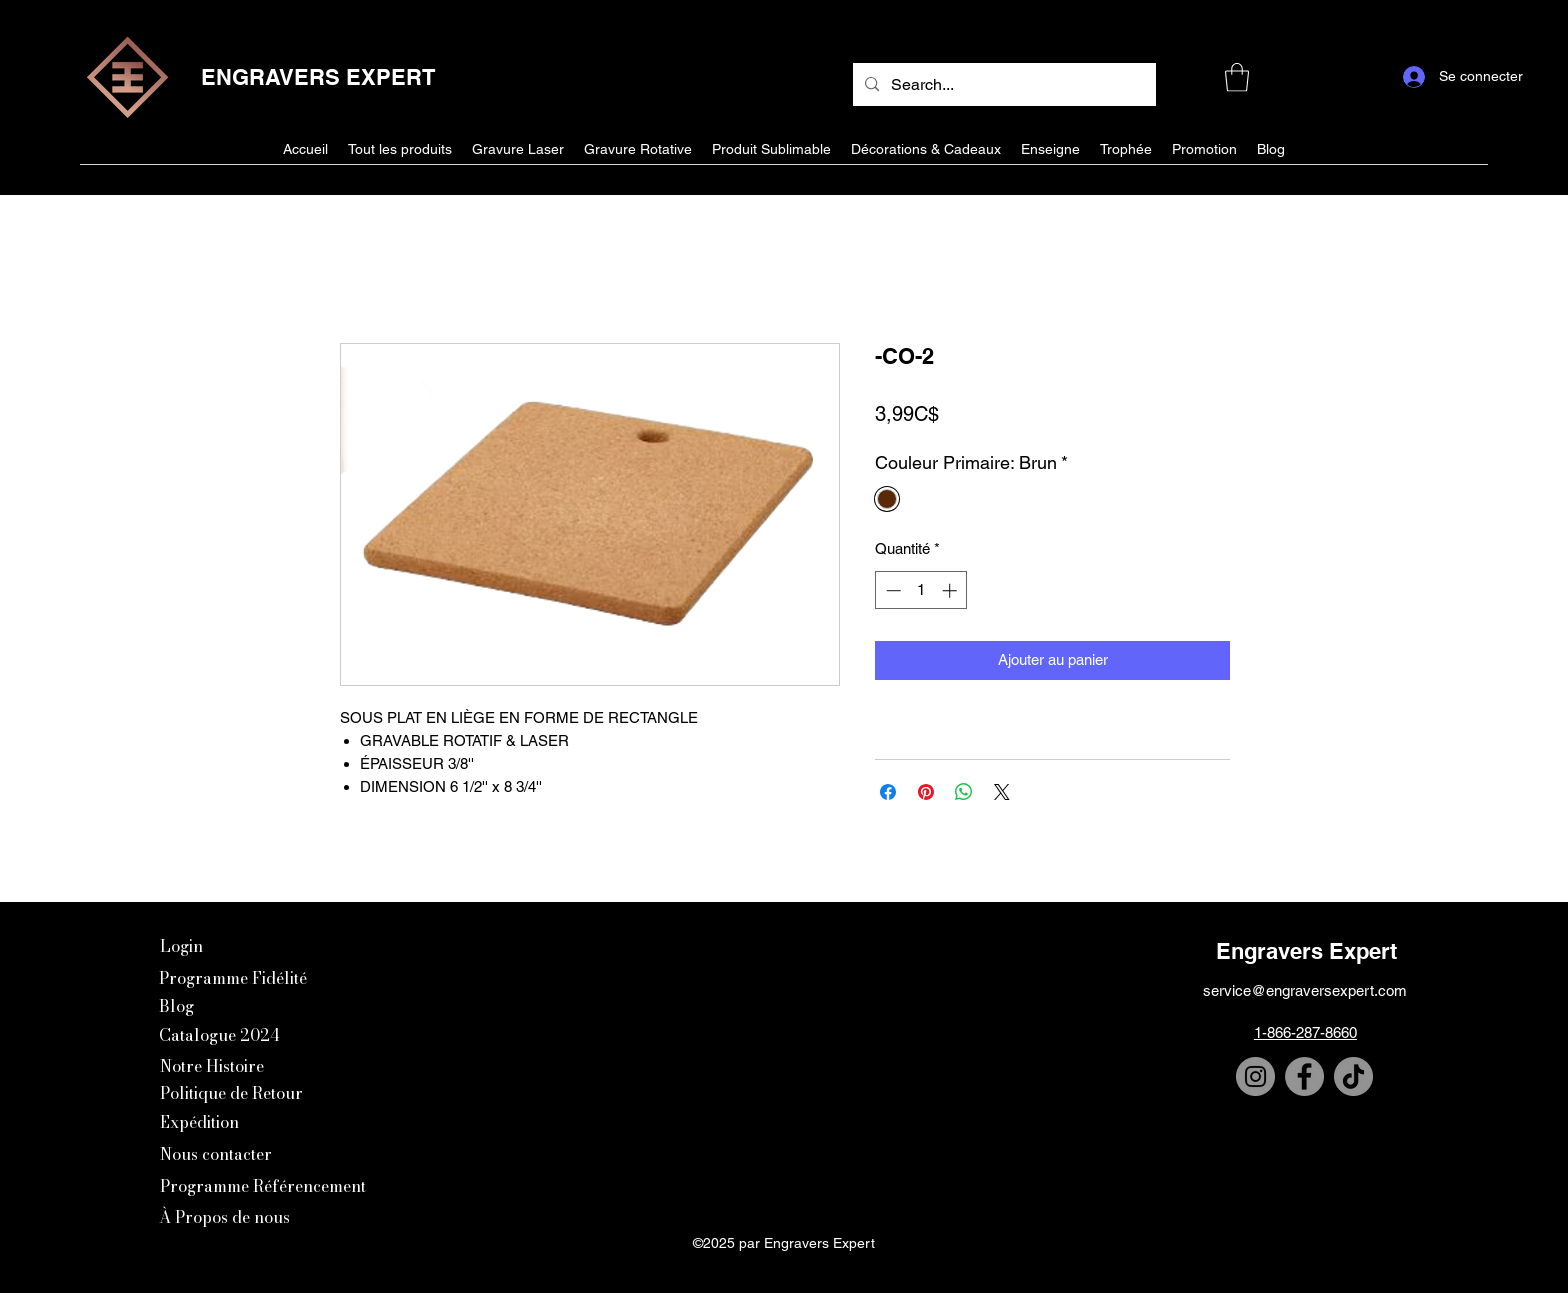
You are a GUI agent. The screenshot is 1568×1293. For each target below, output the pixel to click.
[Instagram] (1255, 1076)
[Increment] (951, 590)
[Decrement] (891, 590)
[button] (1237, 77)
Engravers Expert (1306, 951)
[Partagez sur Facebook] (888, 792)
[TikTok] (1353, 1076)
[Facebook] (1304, 1076)
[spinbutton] (921, 590)
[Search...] (1002, 85)
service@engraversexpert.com (1305, 990)
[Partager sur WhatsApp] (964, 792)
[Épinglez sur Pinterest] (926, 792)
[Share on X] (1002, 792)
